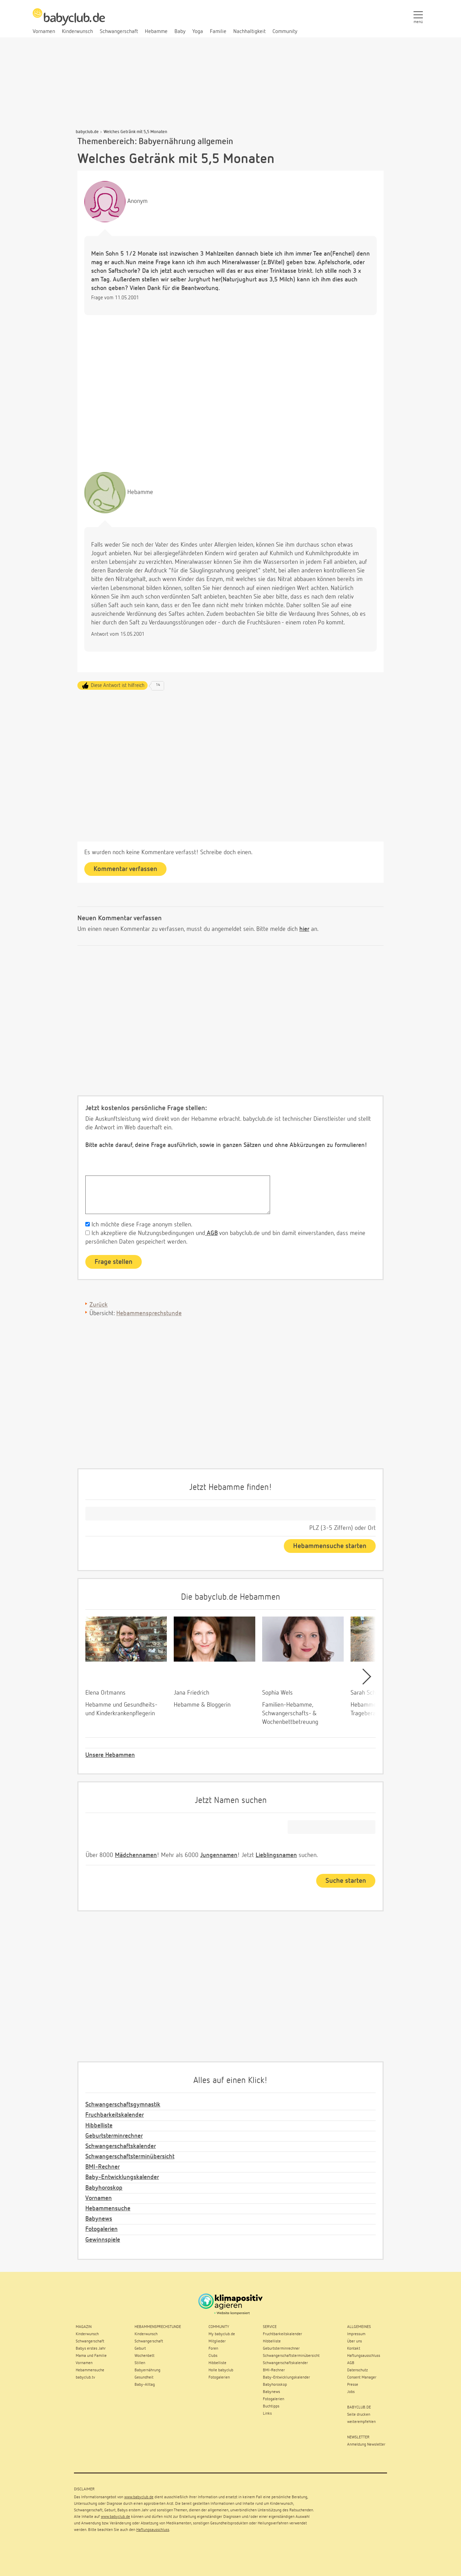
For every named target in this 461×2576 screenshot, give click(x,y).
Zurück (98, 1305)
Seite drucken (358, 2415)
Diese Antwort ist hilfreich (117, 685)
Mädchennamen (136, 1855)
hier (304, 929)
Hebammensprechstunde (149, 1313)
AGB (211, 1233)
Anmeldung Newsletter (366, 2445)
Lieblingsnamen (276, 1855)
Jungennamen (218, 1855)
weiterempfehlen (361, 2422)
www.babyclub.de (138, 2497)
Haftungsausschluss (152, 2530)
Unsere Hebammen (110, 1755)
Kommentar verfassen (125, 869)
